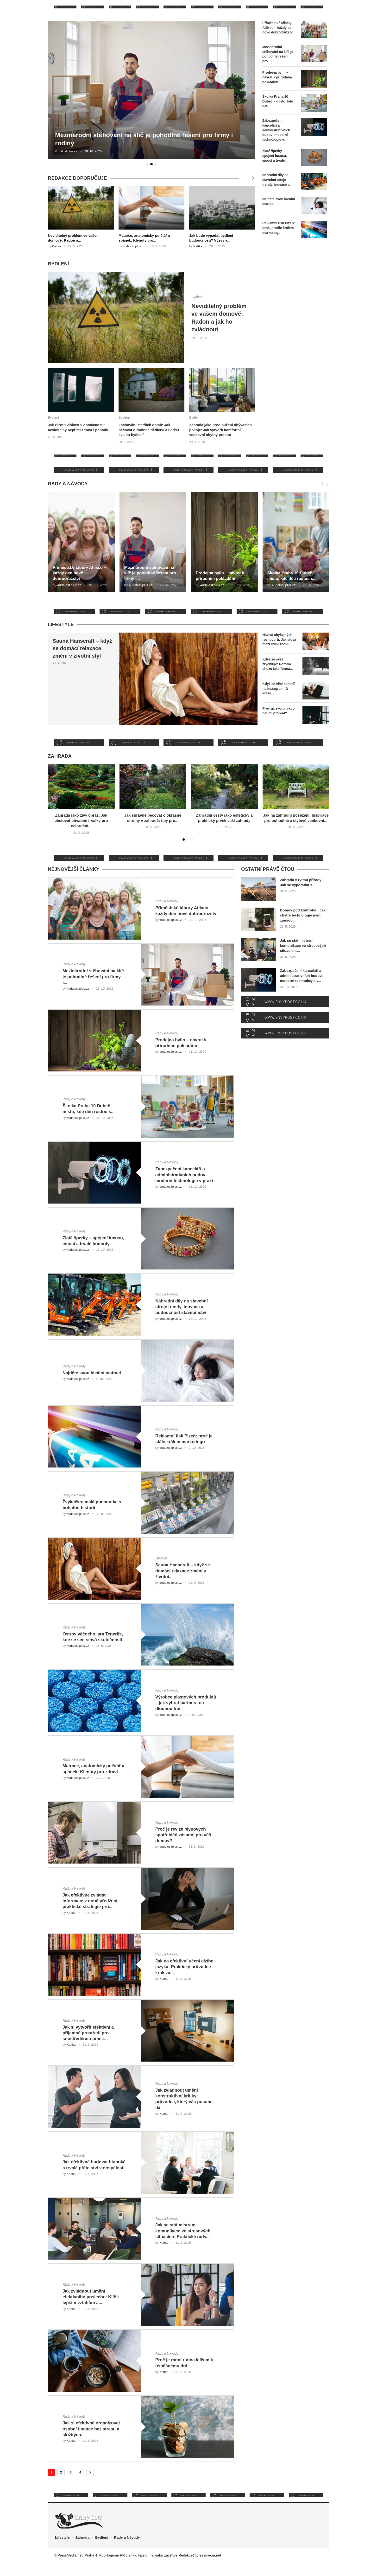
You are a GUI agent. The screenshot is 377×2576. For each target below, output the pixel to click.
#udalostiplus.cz (66, 151)
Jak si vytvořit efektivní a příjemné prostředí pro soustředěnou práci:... (88, 2033)
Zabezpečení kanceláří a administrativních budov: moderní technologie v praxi (184, 1174)
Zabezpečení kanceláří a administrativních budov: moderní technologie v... (276, 130)
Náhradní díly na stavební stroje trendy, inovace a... (277, 179)
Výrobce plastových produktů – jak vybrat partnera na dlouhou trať (185, 1703)
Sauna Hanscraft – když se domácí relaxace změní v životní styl (82, 648)
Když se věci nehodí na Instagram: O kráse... (279, 688)
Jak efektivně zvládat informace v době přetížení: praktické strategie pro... (91, 1901)
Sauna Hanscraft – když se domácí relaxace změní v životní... (182, 1571)
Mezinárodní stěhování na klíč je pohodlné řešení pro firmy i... (150, 573)
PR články (128, 2555)
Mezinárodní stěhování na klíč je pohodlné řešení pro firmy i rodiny (144, 139)
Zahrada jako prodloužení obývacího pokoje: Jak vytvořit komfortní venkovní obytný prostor (220, 430)
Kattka (56, 246)
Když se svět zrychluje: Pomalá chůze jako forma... (278, 664)
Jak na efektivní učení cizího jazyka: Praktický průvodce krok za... (184, 1967)
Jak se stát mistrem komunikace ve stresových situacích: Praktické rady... (182, 2231)
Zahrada (82, 2537)
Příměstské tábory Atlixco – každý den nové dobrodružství (278, 27)
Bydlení (101, 2537)
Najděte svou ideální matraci (92, 1373)
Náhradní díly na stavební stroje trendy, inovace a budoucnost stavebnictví (181, 1307)
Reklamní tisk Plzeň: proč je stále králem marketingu (278, 227)
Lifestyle (62, 2537)
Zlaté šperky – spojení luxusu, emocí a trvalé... (275, 155)
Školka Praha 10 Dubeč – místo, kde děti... (277, 101)
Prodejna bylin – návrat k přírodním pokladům (277, 77)
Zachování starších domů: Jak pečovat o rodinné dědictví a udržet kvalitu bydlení (149, 430)
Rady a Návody (127, 2537)
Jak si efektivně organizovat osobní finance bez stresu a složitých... (91, 2429)
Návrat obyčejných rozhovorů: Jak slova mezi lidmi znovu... (279, 639)
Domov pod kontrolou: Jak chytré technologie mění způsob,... (303, 915)
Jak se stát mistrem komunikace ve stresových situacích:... (303, 945)
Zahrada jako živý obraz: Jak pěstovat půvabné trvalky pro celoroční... (81, 820)
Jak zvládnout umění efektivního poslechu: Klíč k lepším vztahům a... (91, 2297)
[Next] (253, 178)
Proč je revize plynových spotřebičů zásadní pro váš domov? (183, 1835)
